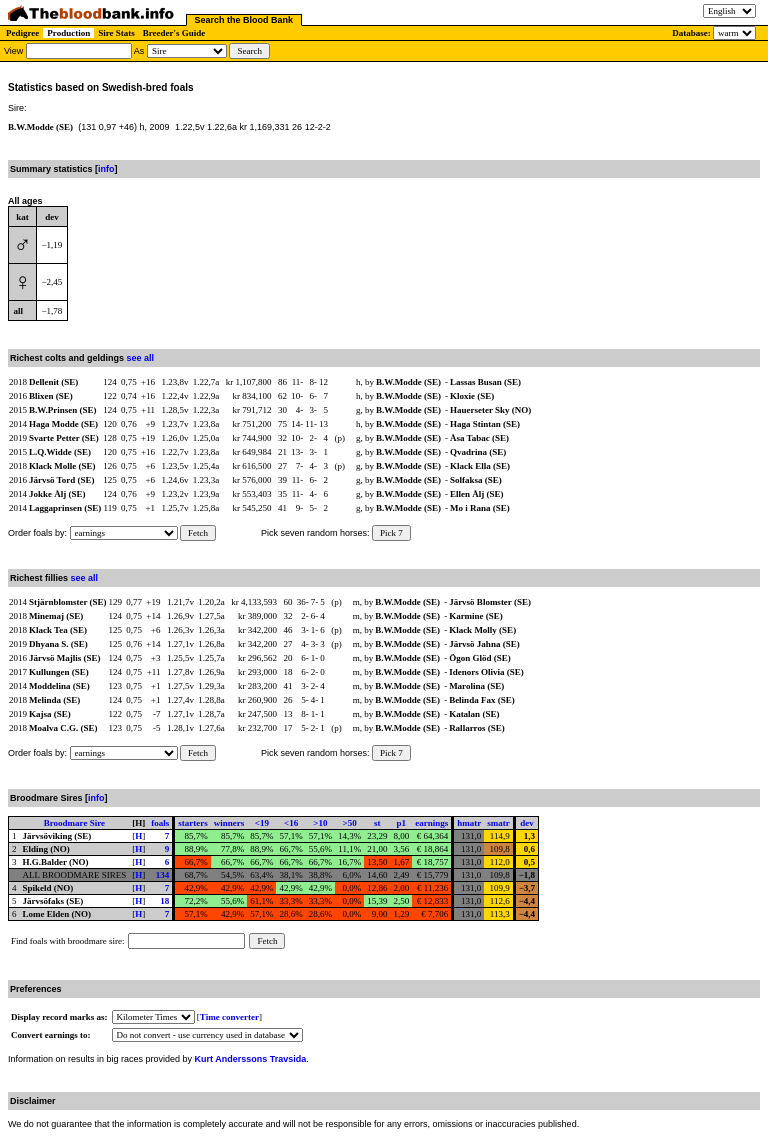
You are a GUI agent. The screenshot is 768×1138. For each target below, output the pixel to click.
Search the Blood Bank (244, 20)
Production (68, 33)
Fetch (198, 533)
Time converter (229, 1017)
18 (164, 901)
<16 (291, 823)
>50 (350, 823)
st (377, 823)
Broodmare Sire (74, 823)
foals (160, 823)
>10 (320, 823)
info (106, 169)
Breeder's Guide (174, 33)
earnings (431, 823)
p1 (402, 823)
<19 (262, 823)
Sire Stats (116, 33)
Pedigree (22, 33)
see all (141, 358)
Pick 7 (391, 533)
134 (163, 875)
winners (229, 823)
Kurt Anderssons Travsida (251, 1059)
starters (192, 823)
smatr (498, 823)
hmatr (469, 823)
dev (527, 823)
